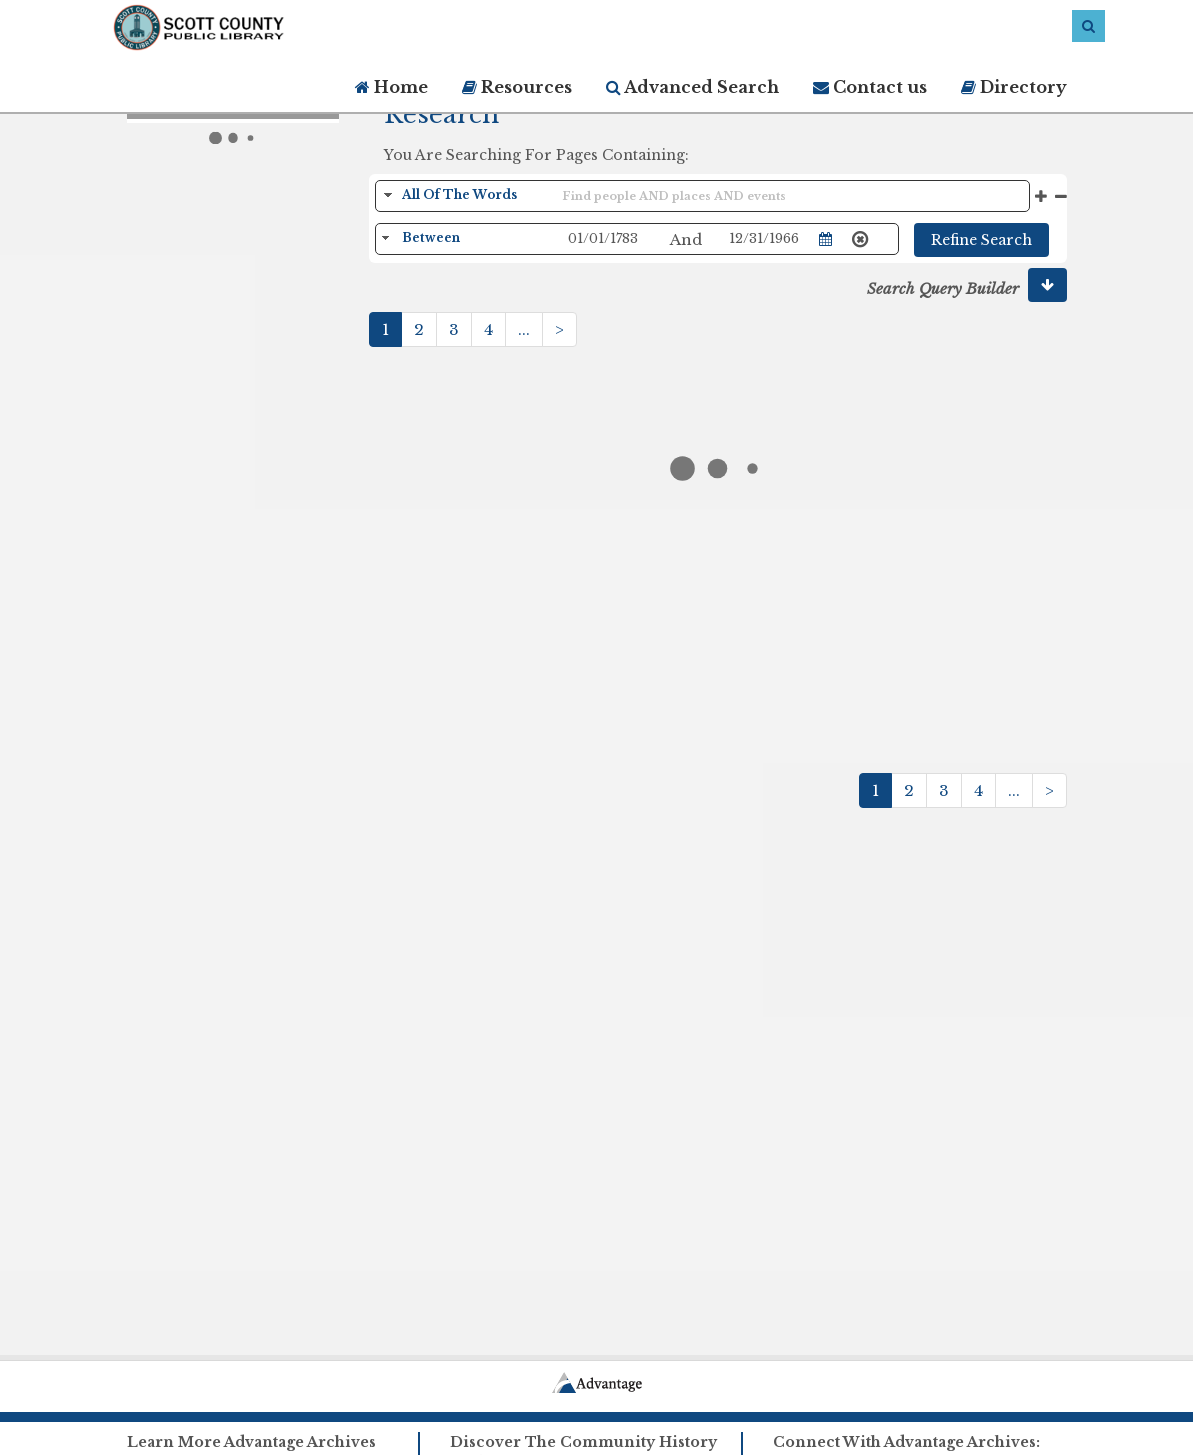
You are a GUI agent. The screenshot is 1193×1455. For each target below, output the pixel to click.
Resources (517, 87)
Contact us (870, 87)
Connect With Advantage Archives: (906, 1442)
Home (391, 87)
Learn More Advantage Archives (251, 1442)
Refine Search (981, 240)
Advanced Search (692, 87)
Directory (1014, 87)
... (524, 329)
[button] (1047, 285)
